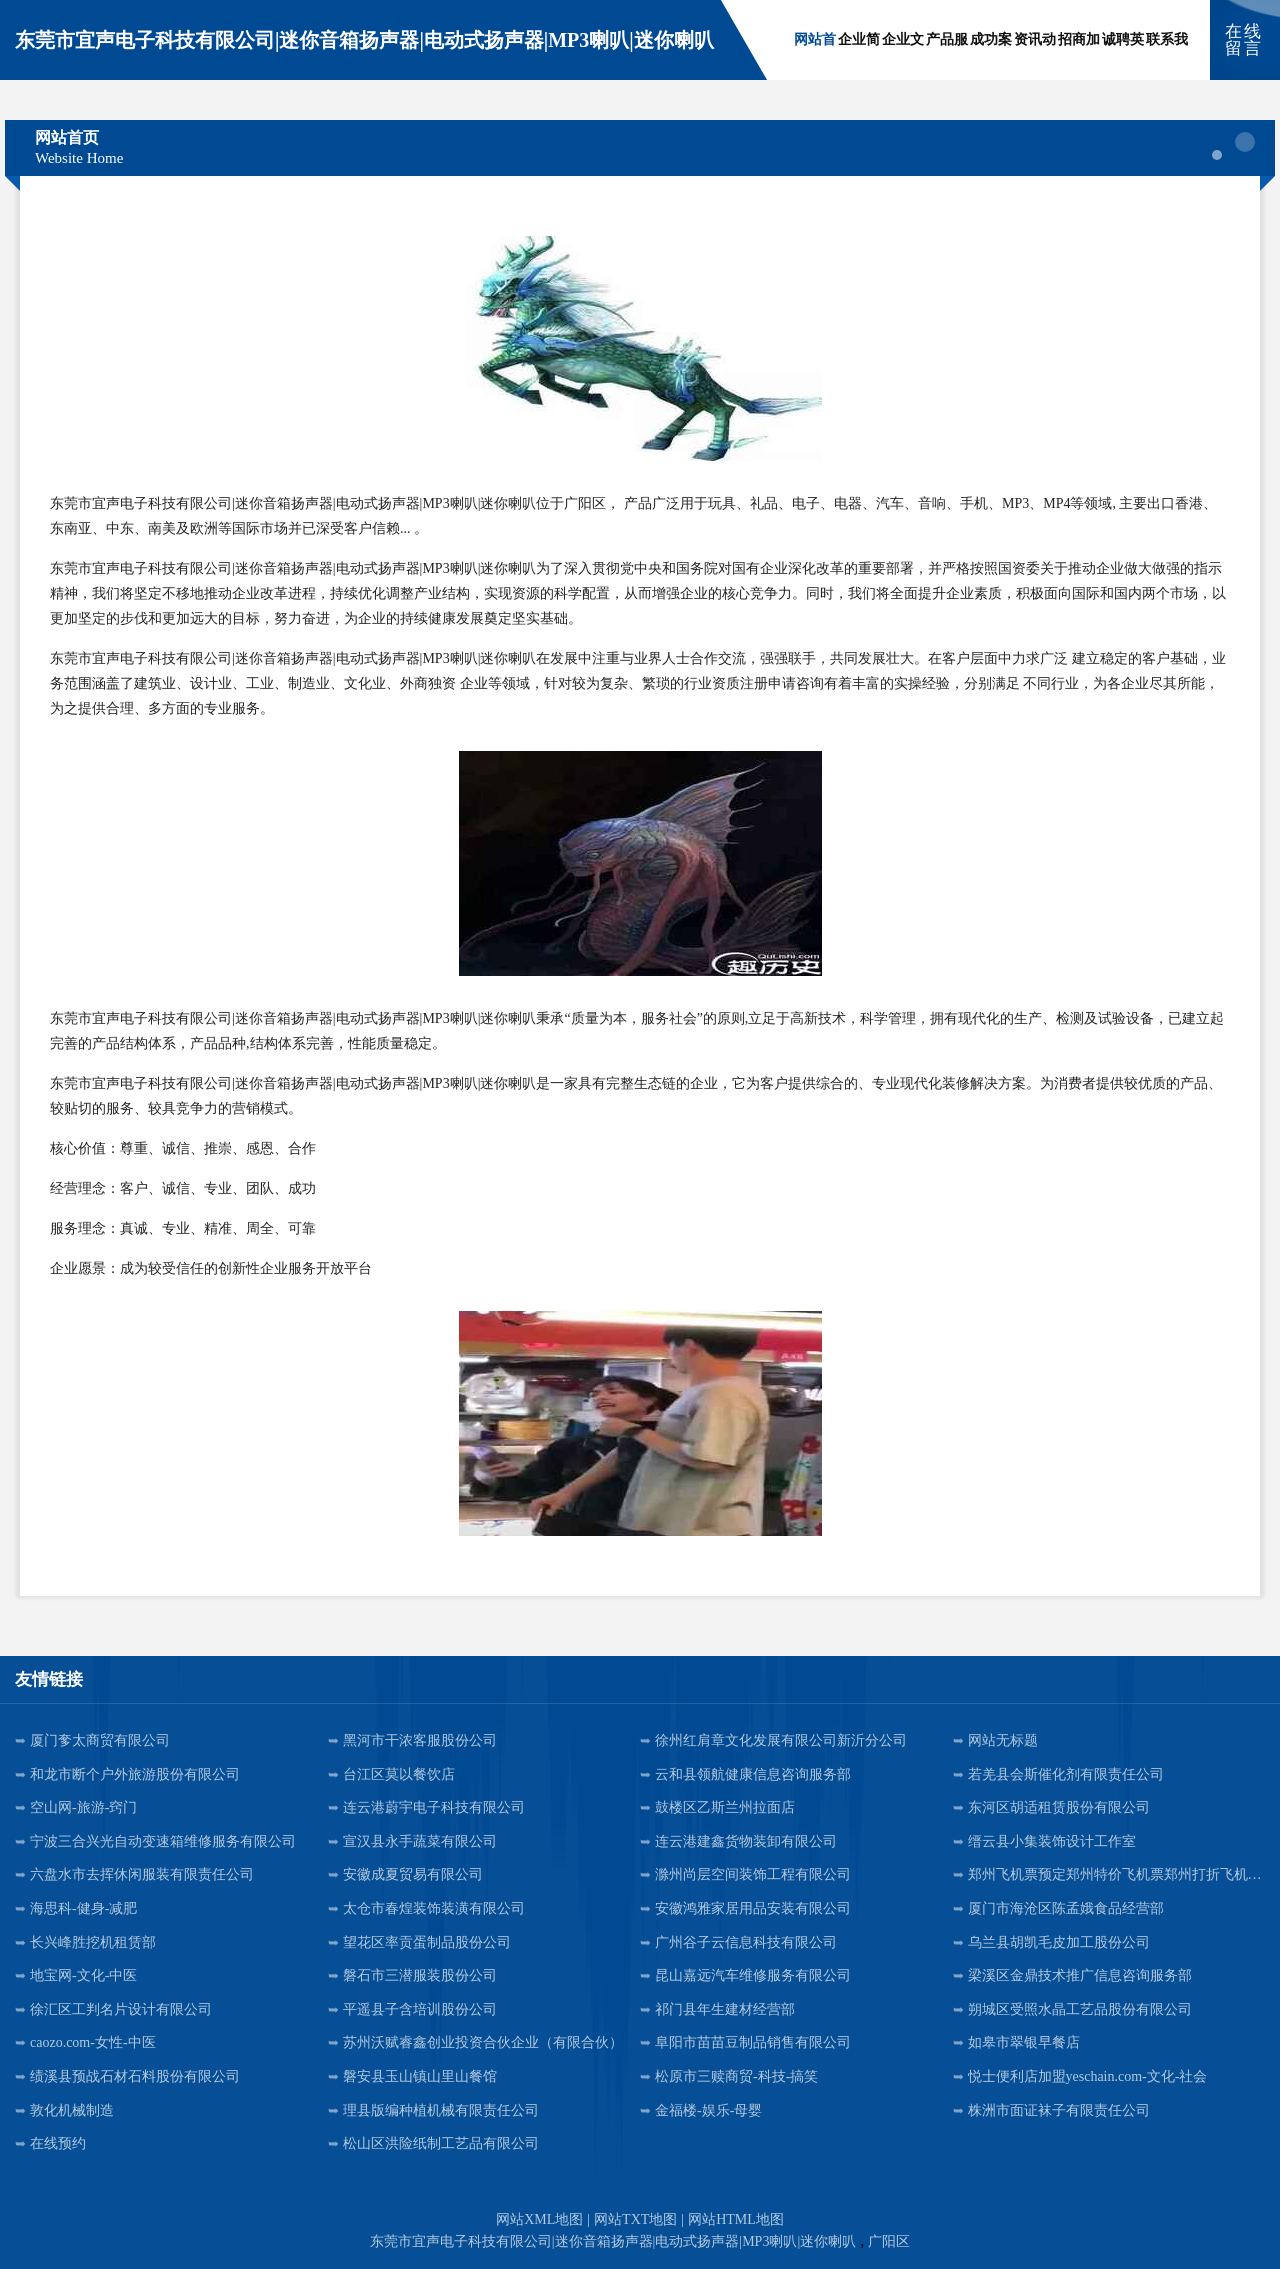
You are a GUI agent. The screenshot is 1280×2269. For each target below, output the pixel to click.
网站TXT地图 (635, 2219)
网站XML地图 (539, 2219)
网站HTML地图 (736, 2219)
